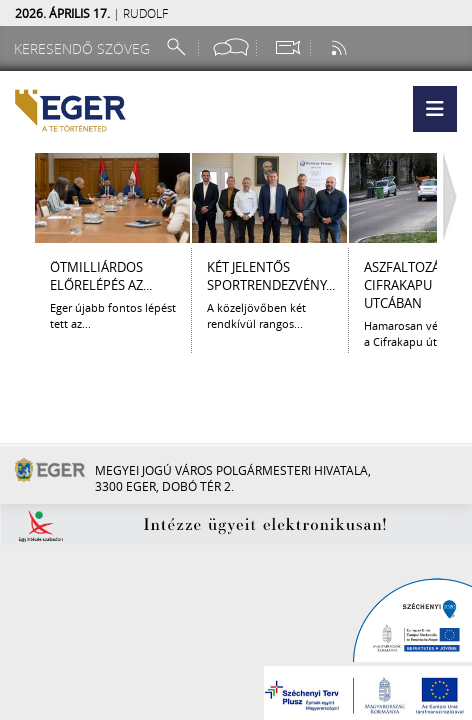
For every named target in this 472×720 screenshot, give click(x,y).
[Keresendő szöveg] (85, 48)
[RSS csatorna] (341, 47)
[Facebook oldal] (231, 47)
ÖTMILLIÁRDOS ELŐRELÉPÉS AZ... (101, 276)
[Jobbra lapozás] (455, 198)
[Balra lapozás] (17, 198)
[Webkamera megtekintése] (287, 47)
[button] (435, 109)
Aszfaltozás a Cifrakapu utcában (411, 285)
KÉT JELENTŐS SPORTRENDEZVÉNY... (271, 276)
